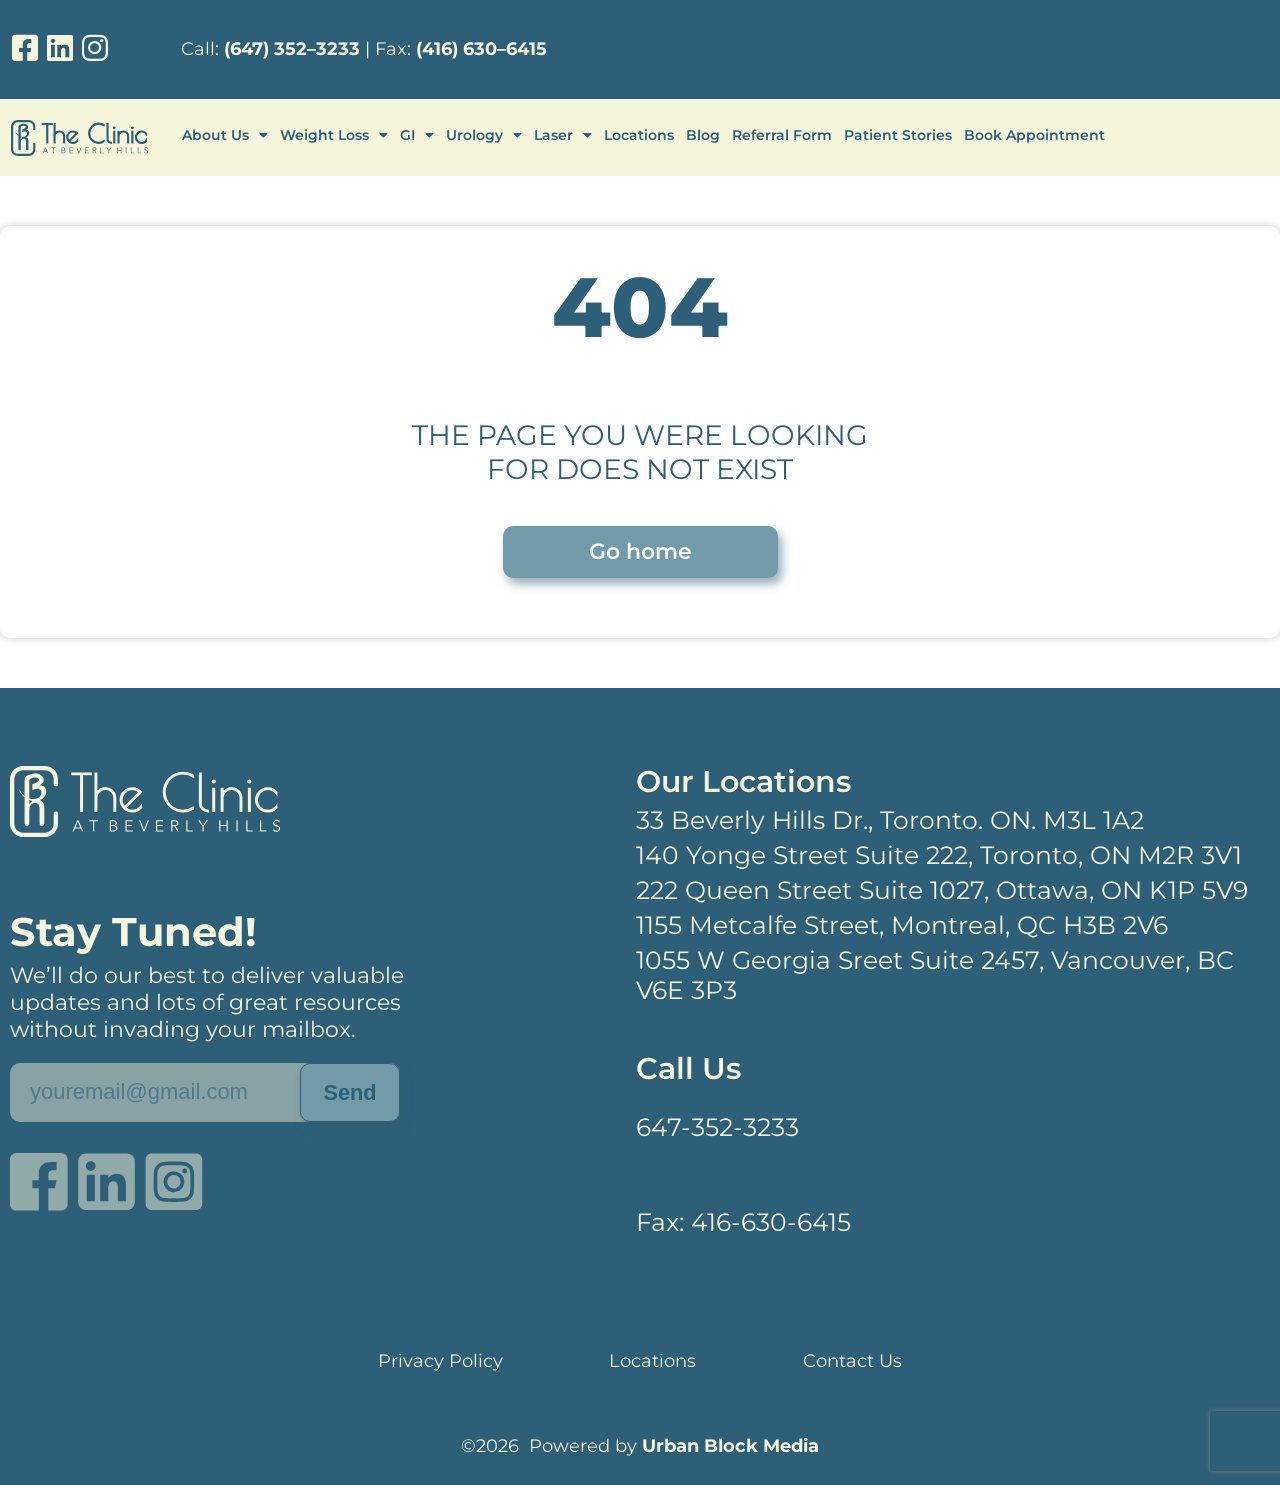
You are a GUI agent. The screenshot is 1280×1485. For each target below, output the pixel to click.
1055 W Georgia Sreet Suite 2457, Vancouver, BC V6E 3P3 (935, 975)
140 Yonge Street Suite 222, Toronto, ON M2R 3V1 (939, 855)
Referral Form (782, 135)
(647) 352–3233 (292, 49)
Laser (563, 135)
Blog (703, 135)
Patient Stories (898, 135)
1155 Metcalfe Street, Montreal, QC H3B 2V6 (902, 925)
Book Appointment (1034, 135)
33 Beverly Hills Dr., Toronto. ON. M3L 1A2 (890, 820)
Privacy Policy (440, 1361)
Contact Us (852, 1361)
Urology (484, 135)
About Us (225, 135)
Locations (639, 135)
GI (417, 135)
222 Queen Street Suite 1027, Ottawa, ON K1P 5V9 (942, 890)
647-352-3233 (717, 1127)
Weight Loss (334, 135)
